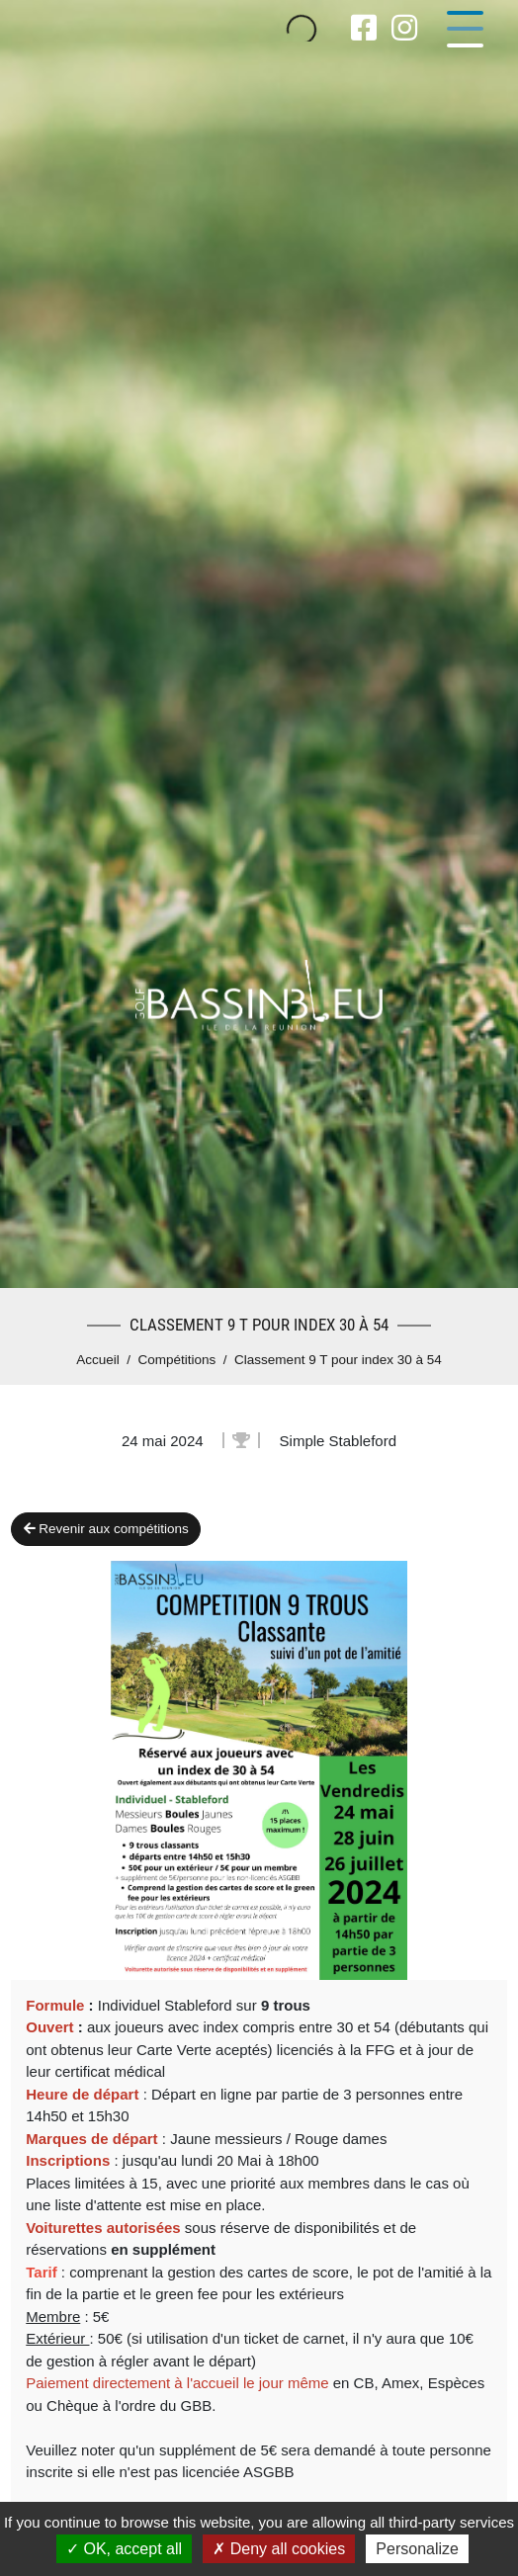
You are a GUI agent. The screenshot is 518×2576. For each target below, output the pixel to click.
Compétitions (177, 1359)
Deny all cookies (279, 2548)
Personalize (417, 2548)
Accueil (98, 1359)
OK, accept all (124, 2548)
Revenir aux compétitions (106, 1528)
